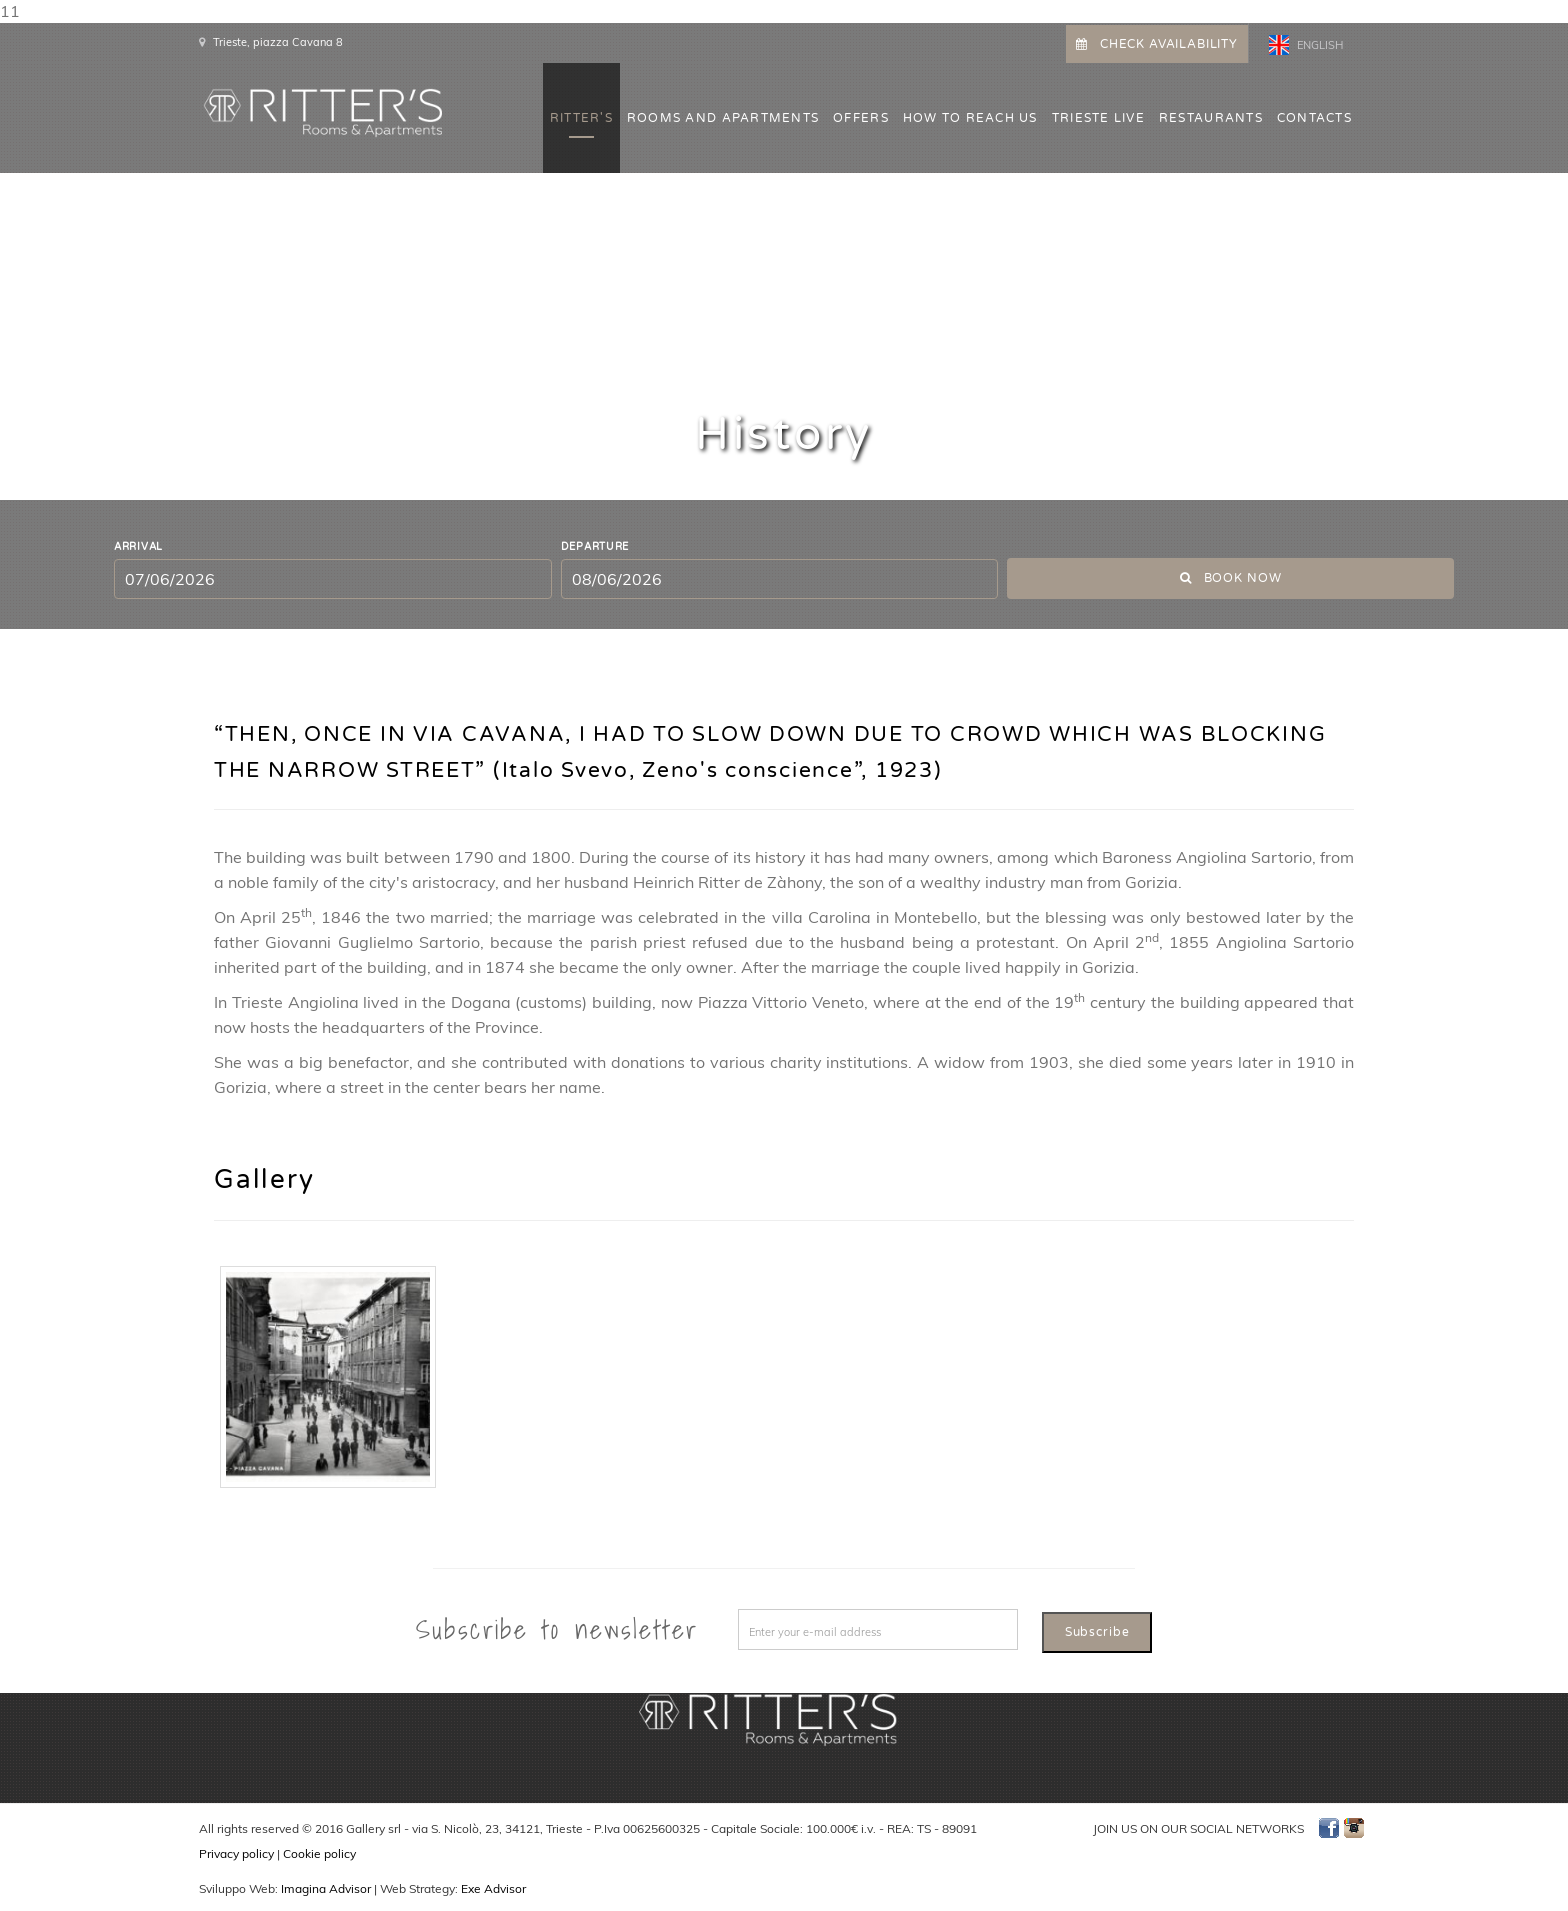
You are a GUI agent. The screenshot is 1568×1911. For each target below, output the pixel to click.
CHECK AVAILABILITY (1157, 44)
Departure (595, 547)
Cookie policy (319, 1853)
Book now (1231, 578)
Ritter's (581, 118)
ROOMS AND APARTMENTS (723, 118)
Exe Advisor (493, 1888)
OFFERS (861, 118)
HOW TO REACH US (970, 118)
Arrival (138, 547)
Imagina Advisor (326, 1888)
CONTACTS (1314, 118)
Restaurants (1211, 118)
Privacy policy (236, 1853)
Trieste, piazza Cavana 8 (278, 42)
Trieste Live (1098, 118)
